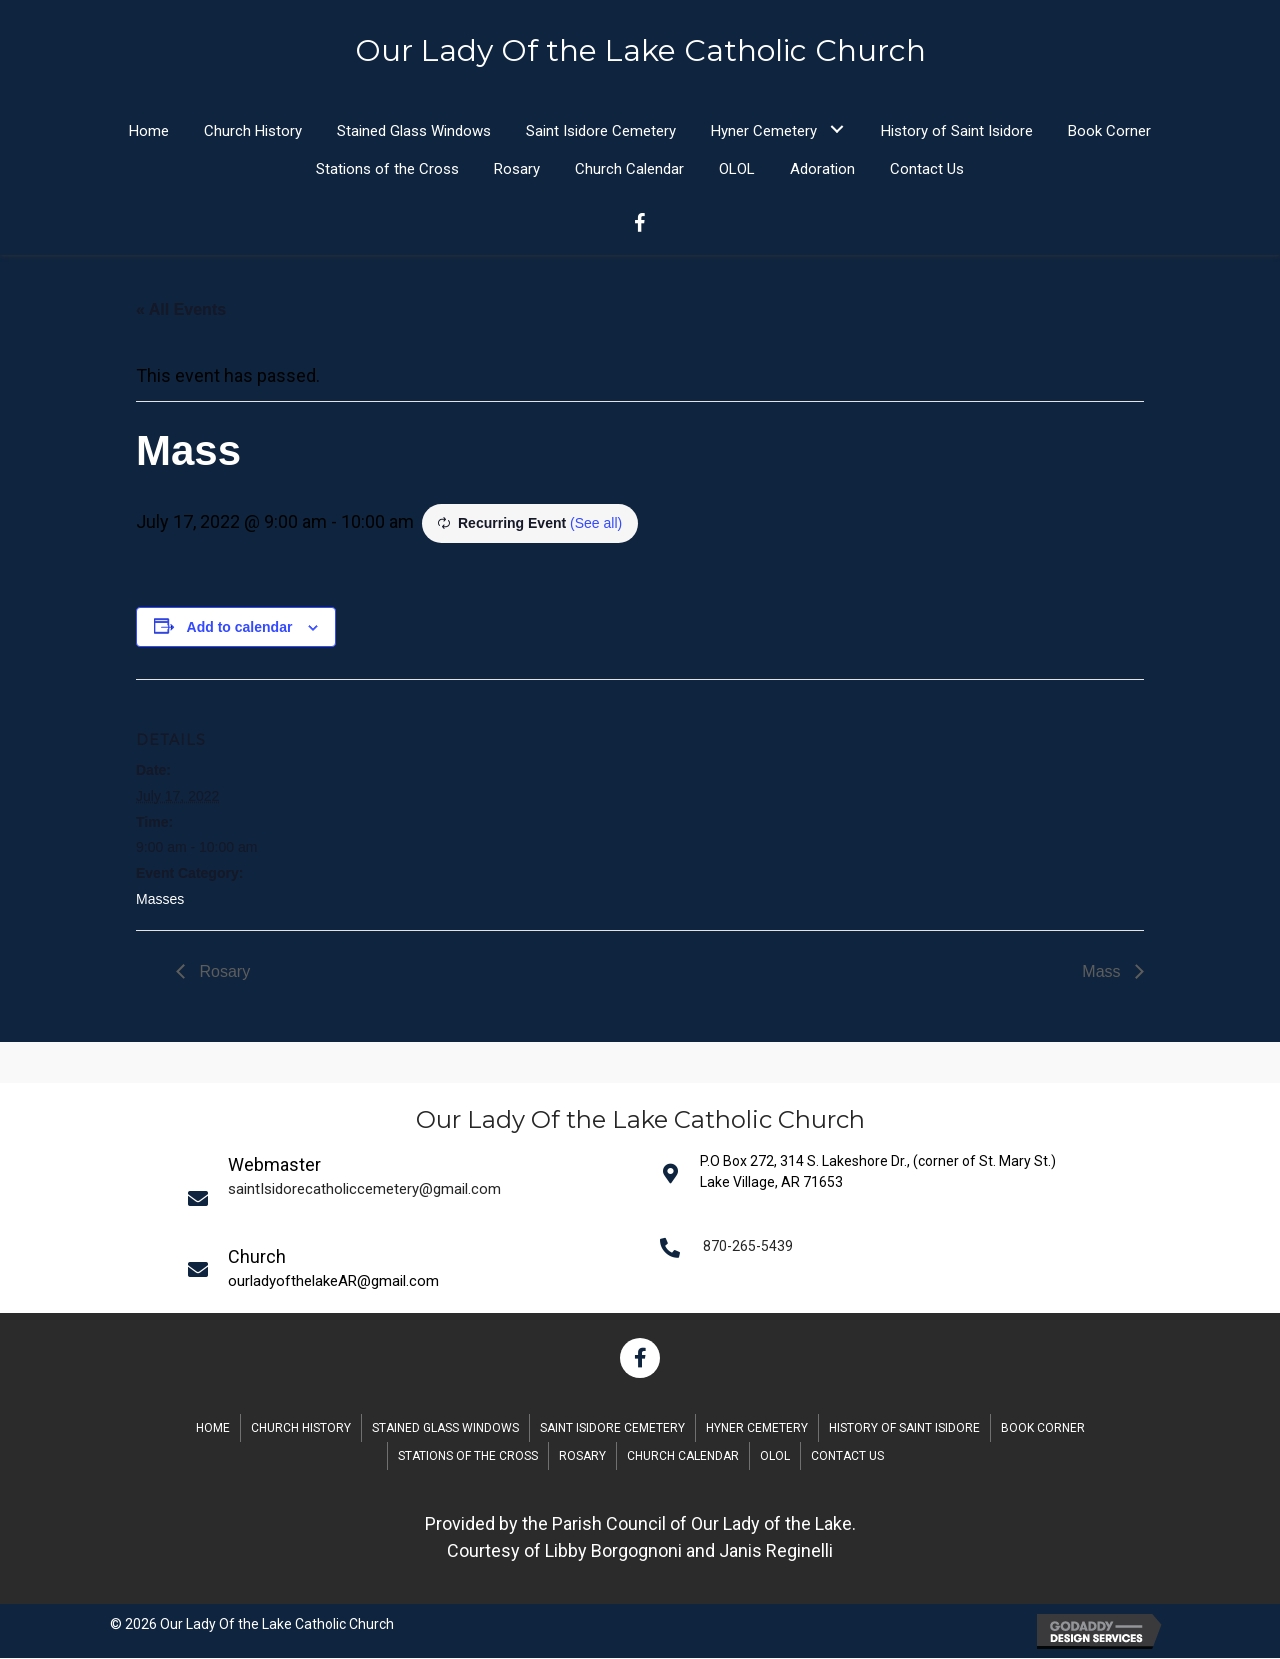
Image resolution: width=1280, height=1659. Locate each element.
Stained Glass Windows (445, 1429)
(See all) (596, 524)
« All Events (181, 310)
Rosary (222, 972)
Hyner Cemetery (757, 1429)
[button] (836, 129)
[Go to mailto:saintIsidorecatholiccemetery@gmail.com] (411, 1198)
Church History (301, 1429)
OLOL (775, 1457)
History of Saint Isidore (904, 1429)
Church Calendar (683, 1457)
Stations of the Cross (468, 1457)
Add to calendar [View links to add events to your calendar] (240, 628)
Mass (1103, 972)
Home (213, 1429)
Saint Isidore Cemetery (612, 1429)
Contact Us (847, 1457)
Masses (160, 900)
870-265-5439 (748, 1247)
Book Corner (1043, 1429)
